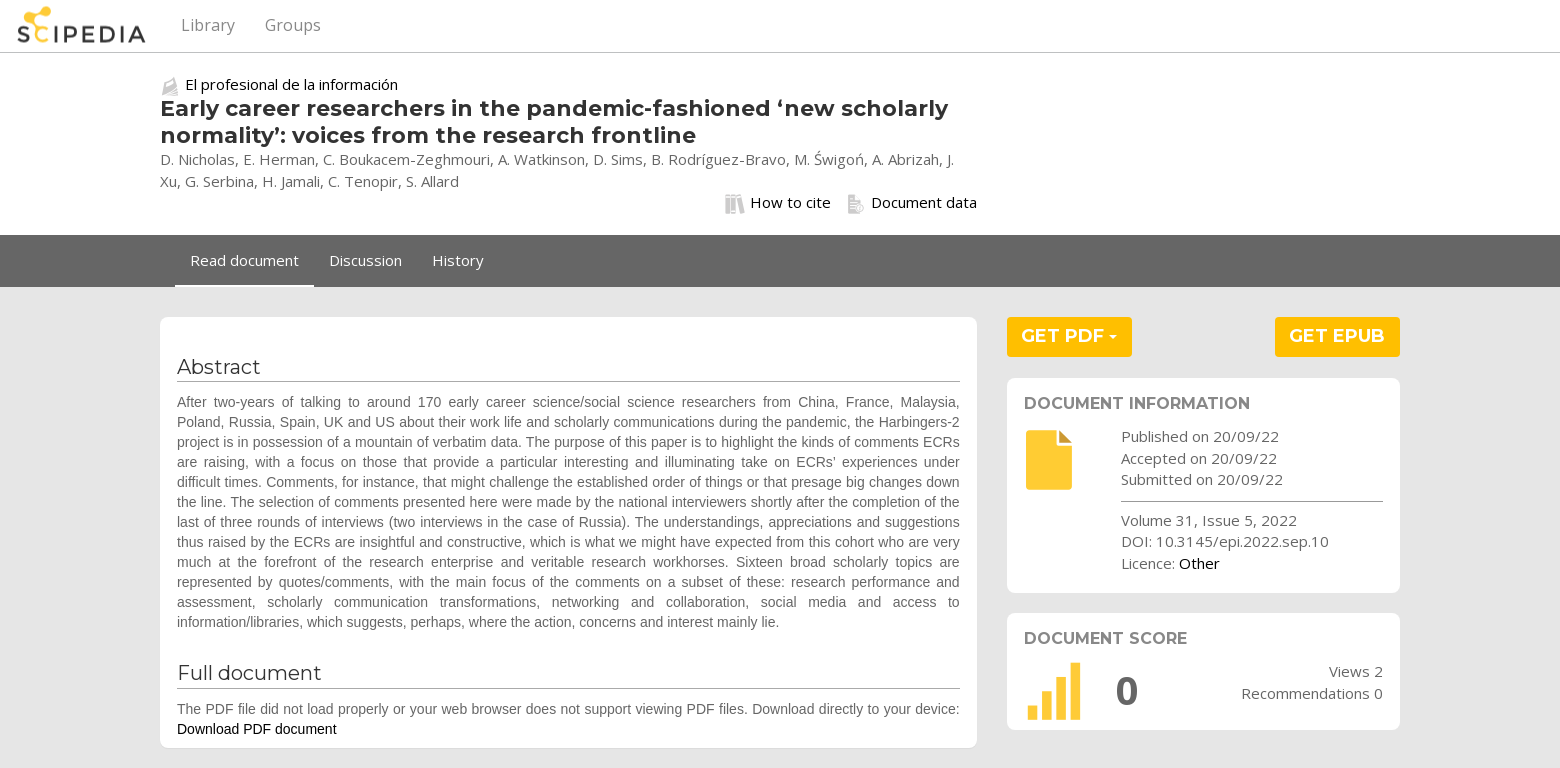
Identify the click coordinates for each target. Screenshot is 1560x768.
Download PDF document (257, 729)
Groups (293, 25)
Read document (244, 260)
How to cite (778, 203)
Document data (911, 203)
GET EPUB (1337, 336)
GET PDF (1069, 336)
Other (1199, 563)
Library (208, 25)
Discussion (365, 260)
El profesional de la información (291, 84)
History (458, 260)
